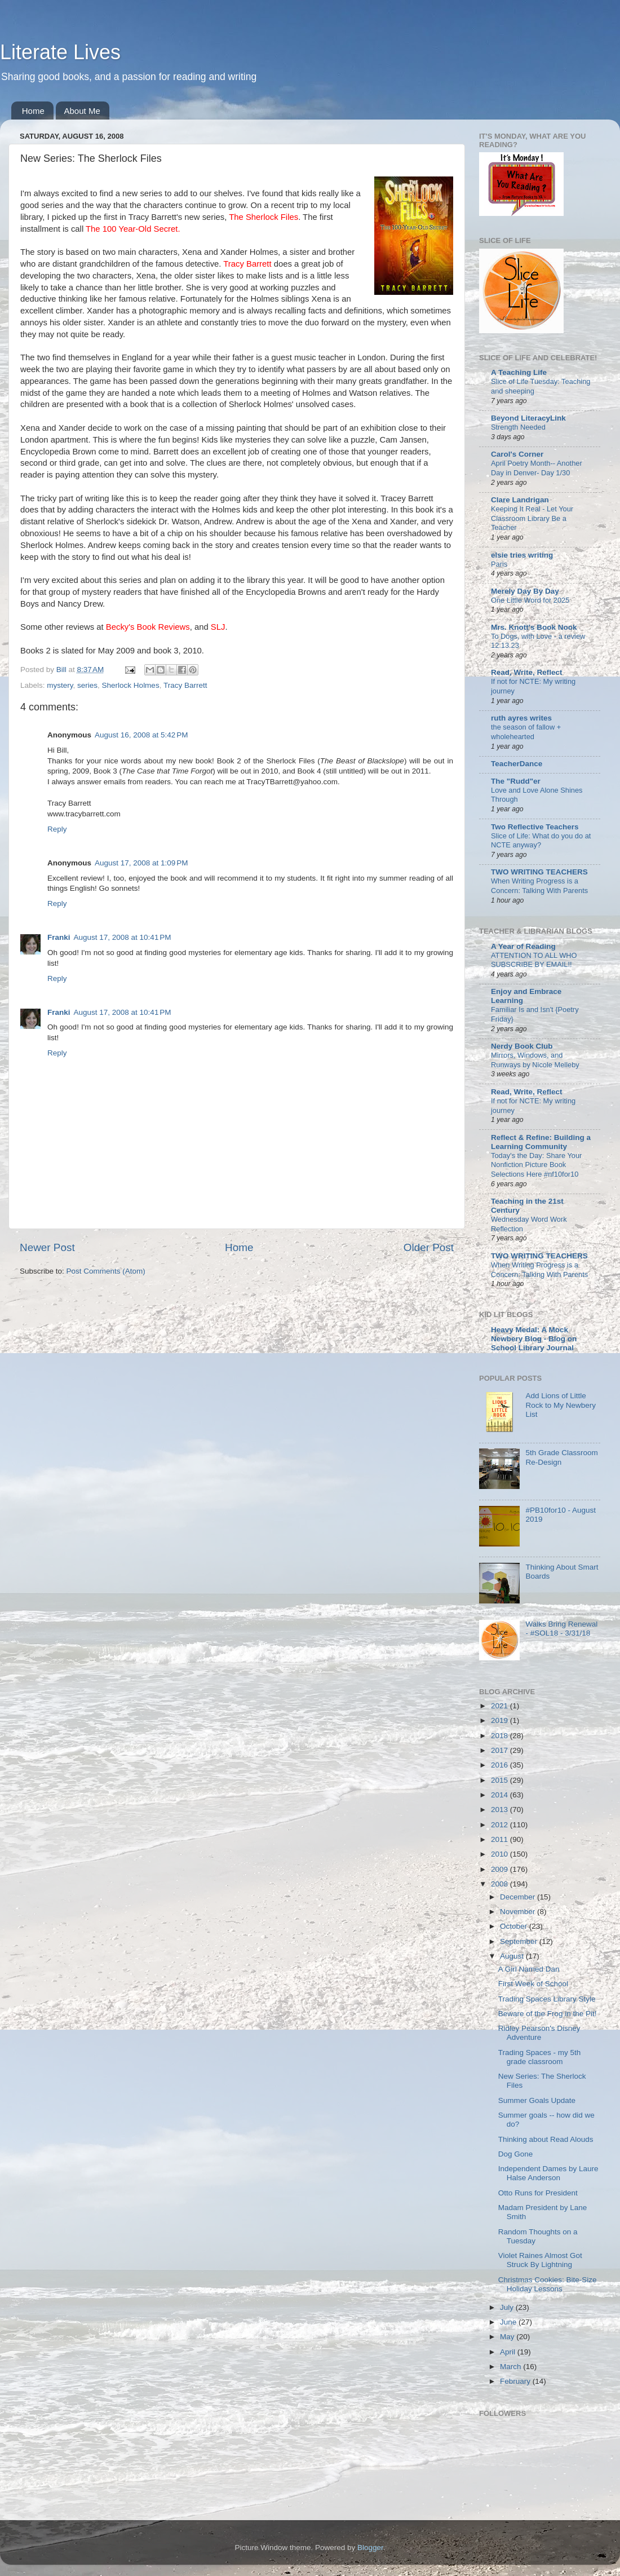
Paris (499, 564)
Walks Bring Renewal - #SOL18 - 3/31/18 (561, 1628)
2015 (500, 1780)
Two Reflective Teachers (535, 827)
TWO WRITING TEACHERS (539, 872)
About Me (82, 111)
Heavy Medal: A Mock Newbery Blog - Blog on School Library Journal (534, 1338)
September (519, 1941)
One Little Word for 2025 (530, 600)
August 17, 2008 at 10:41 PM (122, 937)
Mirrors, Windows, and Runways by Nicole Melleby (535, 1060)
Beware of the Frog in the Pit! (547, 2013)
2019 (500, 1720)
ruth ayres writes (521, 718)
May (508, 2336)
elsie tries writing (522, 555)
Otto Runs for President (538, 2193)
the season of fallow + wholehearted (526, 732)
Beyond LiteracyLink (528, 418)
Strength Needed (518, 427)
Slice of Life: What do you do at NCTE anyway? (541, 841)
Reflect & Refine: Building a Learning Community (541, 1142)
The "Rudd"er (516, 781)
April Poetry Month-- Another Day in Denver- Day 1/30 (536, 468)
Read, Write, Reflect (527, 672)
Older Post (429, 1247)
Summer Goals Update (536, 2100)
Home (33, 111)
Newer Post (47, 1247)
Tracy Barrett (247, 263)
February (516, 2381)
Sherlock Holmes (131, 685)
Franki (58, 937)
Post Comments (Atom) (106, 1271)
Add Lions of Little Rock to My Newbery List (560, 1404)
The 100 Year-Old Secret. (133, 228)
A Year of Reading (523, 946)
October (514, 1926)
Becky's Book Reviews (148, 626)
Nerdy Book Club (522, 1046)
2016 (500, 1765)
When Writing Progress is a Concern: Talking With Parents (539, 886)
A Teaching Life (519, 372)
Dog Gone (515, 2154)
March (511, 2366)
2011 (500, 1839)
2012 (500, 1825)
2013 (500, 1809)
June (509, 2322)
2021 (500, 1706)
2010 (500, 1854)
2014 (500, 1795)
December (518, 1897)
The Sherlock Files (263, 217)
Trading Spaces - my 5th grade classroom (539, 2057)
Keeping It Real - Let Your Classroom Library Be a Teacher (532, 518)
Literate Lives (60, 52)
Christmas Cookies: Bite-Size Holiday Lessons (547, 2284)
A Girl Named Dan (529, 1969)
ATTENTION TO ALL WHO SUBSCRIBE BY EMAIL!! (534, 960)
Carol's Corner (517, 454)
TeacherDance (516, 763)
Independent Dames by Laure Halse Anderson (548, 2173)
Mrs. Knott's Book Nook (534, 627)
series (87, 685)
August (513, 1956)
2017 (500, 1750)
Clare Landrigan (520, 500)
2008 (500, 1884)
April (508, 2352)
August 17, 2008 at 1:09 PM (141, 863)
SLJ (218, 626)
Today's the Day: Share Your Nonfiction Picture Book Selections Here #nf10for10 (536, 1164)
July (508, 2307)
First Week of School (533, 1984)
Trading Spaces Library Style (547, 1999)
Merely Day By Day (525, 591)
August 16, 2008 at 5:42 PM (141, 735)
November (518, 1911)
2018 (500, 1735)
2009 (500, 1869)
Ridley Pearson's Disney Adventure (539, 2033)
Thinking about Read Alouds (546, 2139)
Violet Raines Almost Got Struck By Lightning (540, 2260)
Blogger (370, 2547)
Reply (57, 829)
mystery (60, 685)
